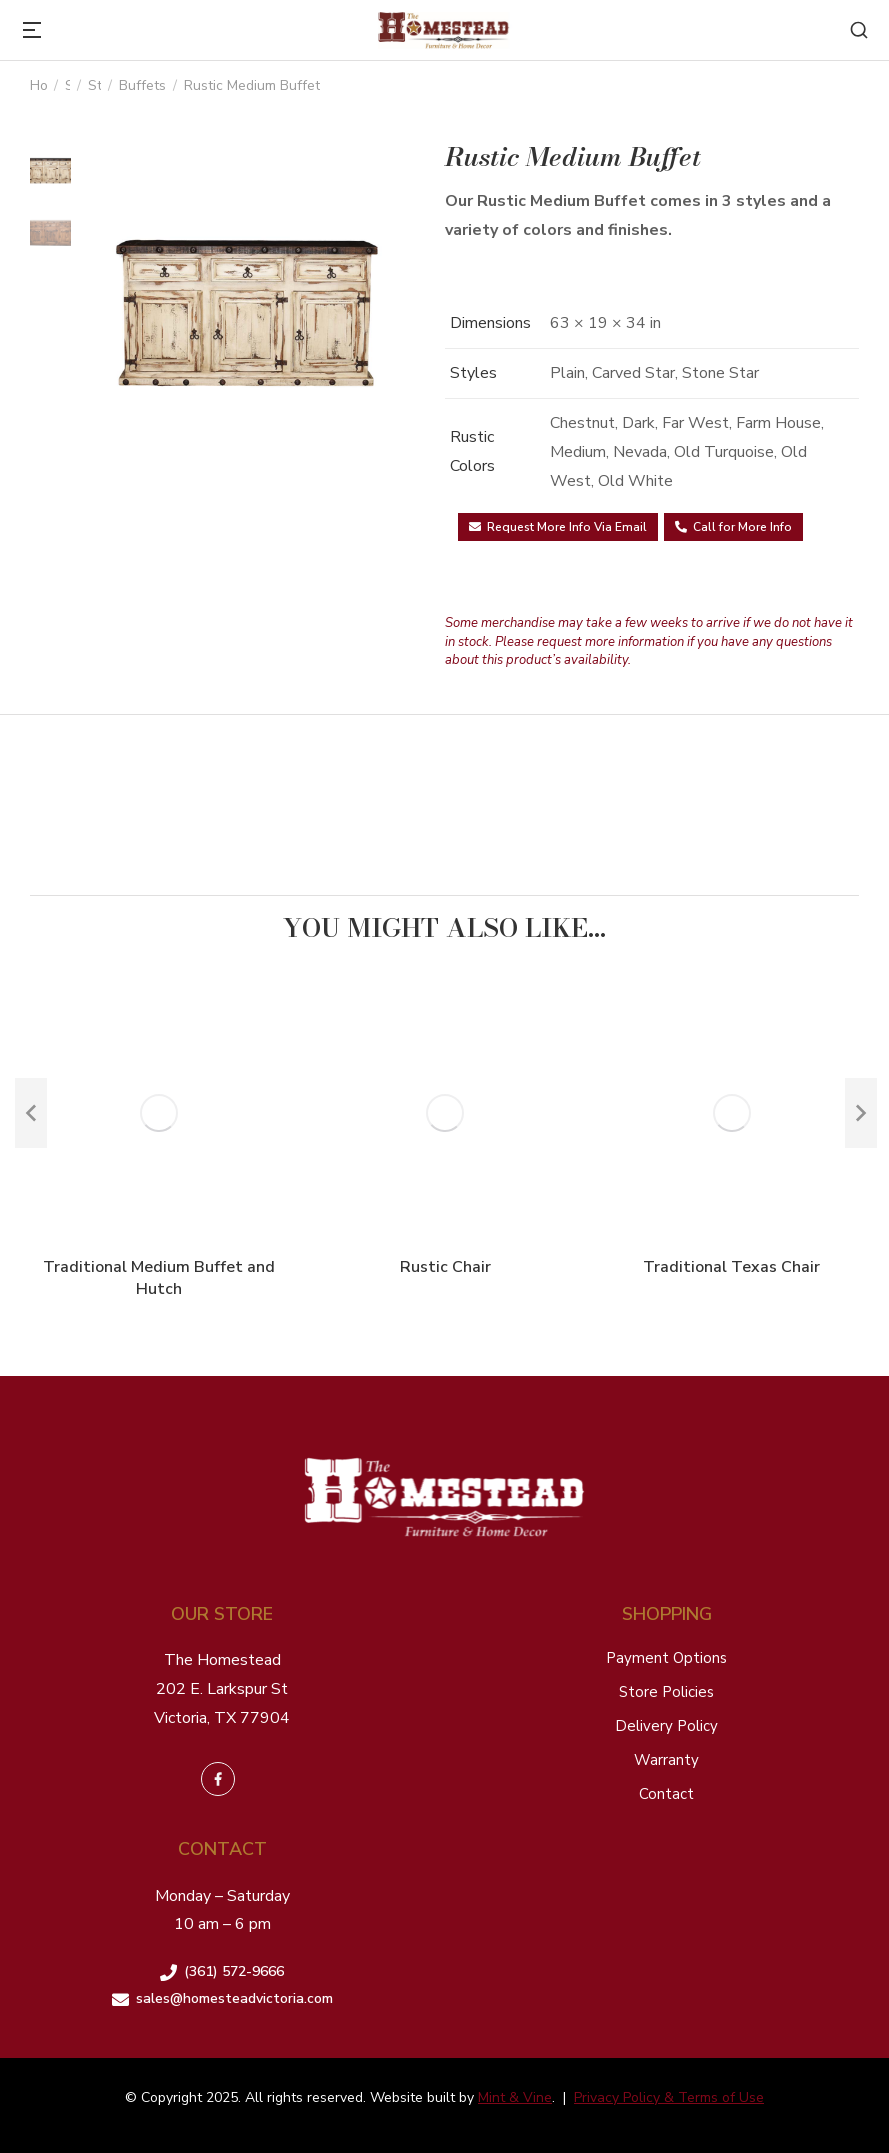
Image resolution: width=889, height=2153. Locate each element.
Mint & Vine (515, 2097)
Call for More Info (733, 527)
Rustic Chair (445, 1267)
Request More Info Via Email (558, 527)
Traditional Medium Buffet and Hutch (159, 1278)
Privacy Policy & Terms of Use (669, 2097)
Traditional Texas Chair (731, 1267)
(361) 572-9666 (234, 1971)
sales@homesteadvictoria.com (234, 1998)
